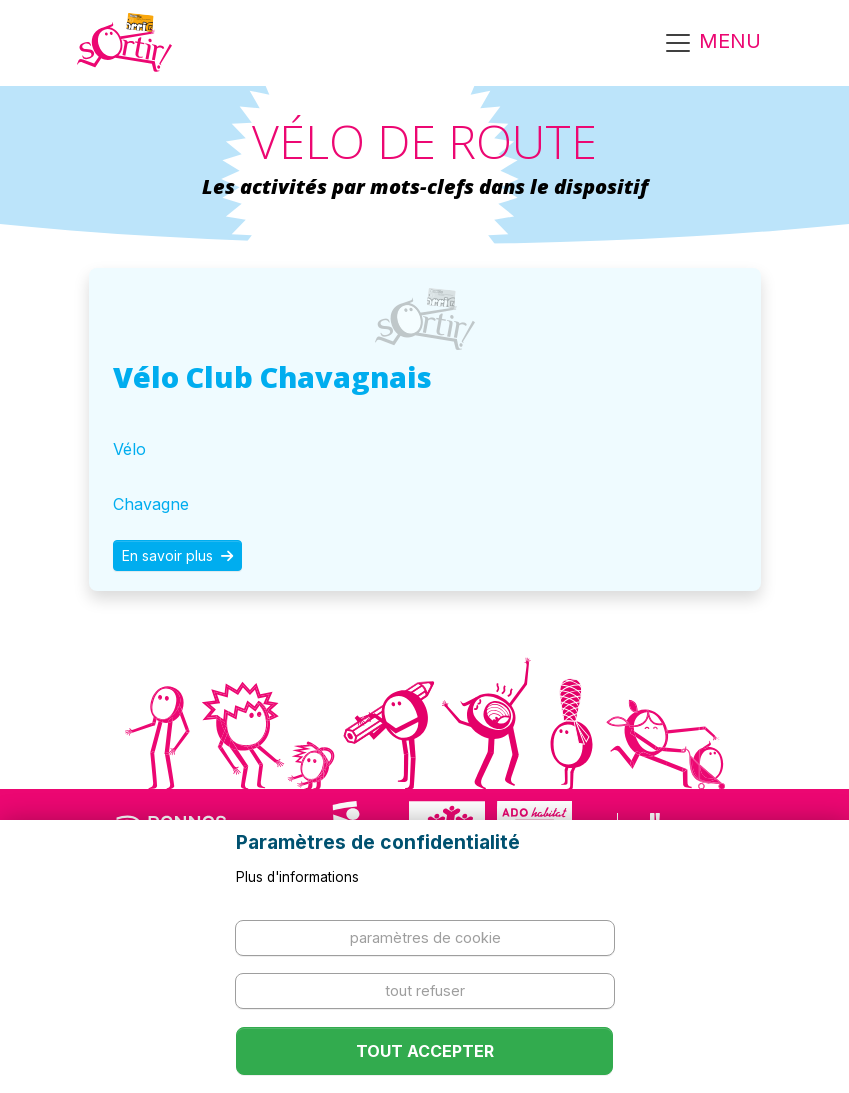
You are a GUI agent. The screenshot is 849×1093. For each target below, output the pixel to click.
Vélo (129, 449)
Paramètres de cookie (425, 937)
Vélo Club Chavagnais (272, 376)
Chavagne (151, 504)
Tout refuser (425, 990)
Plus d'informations (297, 877)
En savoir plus (177, 555)
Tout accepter (425, 1051)
